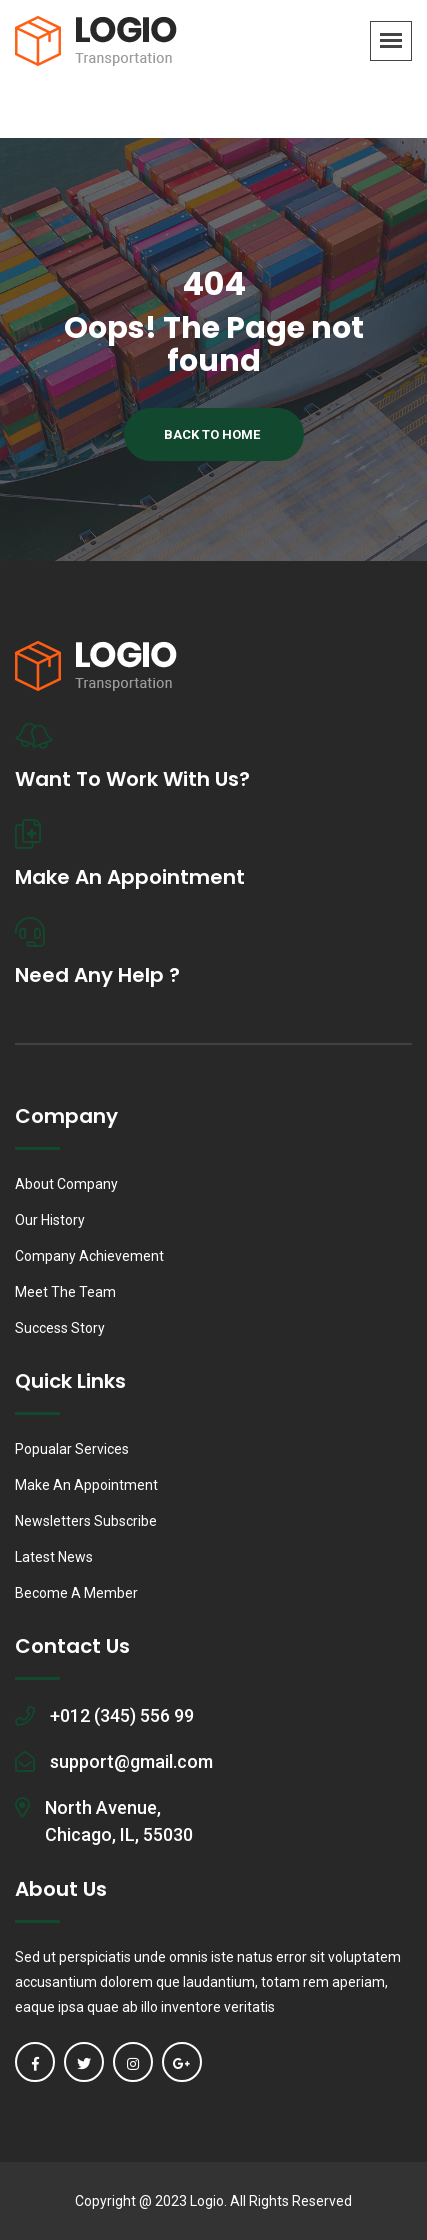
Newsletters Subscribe (86, 1521)
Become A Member (76, 1593)
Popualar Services (72, 1449)
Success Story (60, 1328)
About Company (66, 1184)
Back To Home (212, 434)
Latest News (54, 1557)
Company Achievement (89, 1256)
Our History (50, 1220)
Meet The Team (65, 1292)
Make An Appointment (86, 1485)
